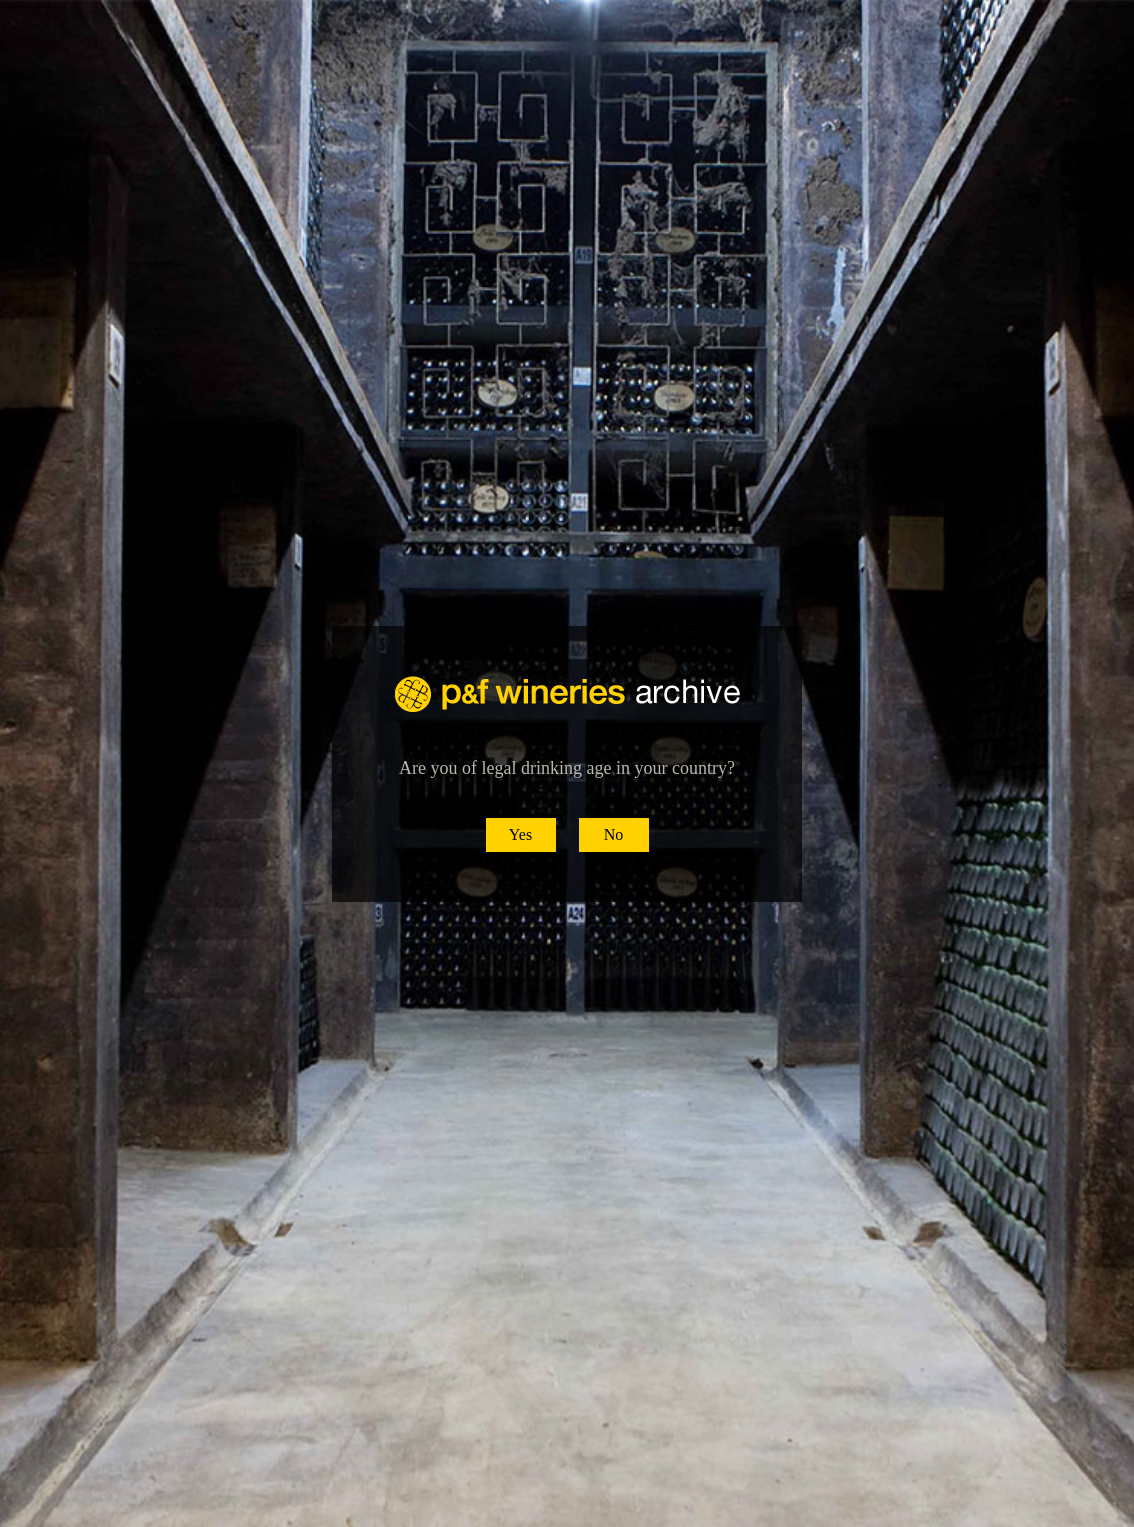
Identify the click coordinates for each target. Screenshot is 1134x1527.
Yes (520, 834)
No (614, 834)
